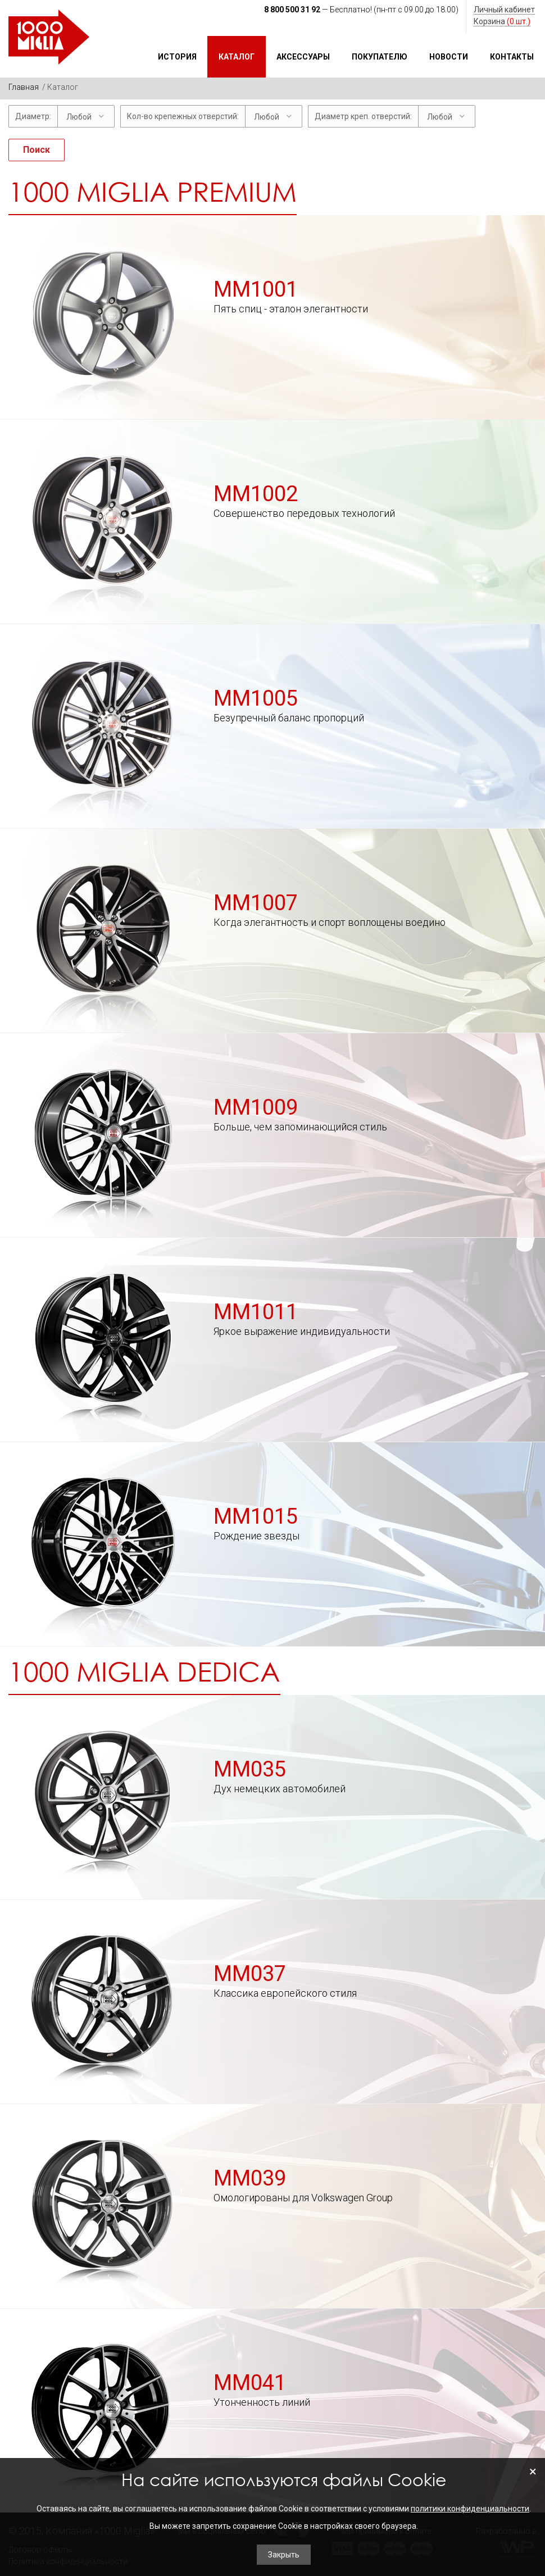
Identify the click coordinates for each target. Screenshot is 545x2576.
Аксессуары (303, 56)
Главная (23, 87)
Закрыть (283, 2554)
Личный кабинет (504, 9)
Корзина (502, 21)
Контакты (512, 56)
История (177, 56)
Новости (448, 56)
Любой (79, 116)
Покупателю (379, 56)
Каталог (237, 56)
